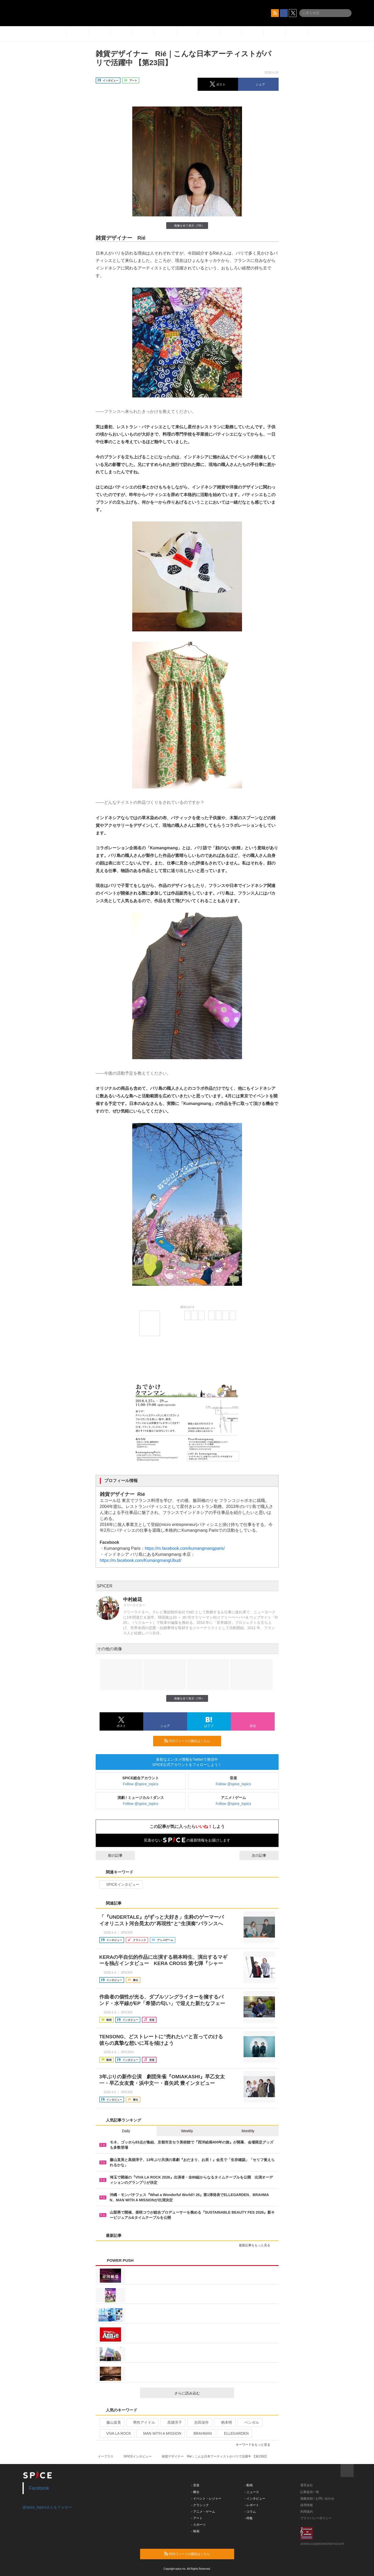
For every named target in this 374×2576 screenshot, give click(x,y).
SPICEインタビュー (120, 1884)
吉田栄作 (199, 2422)
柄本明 (224, 2422)
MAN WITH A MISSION (160, 2433)
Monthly (247, 2131)
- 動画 (249, 2485)
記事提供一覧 (309, 2492)
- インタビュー (255, 2498)
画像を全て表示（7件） (187, 225)
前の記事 (111, 1855)
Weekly (187, 2131)
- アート (197, 2518)
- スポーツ (198, 2525)
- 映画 (195, 2531)
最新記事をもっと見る (257, 2245)
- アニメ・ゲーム (203, 2511)
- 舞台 (195, 2492)
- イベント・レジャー (206, 2498)
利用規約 (306, 2511)
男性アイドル (142, 2422)
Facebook (39, 2488)
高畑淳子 (172, 2422)
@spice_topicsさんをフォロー (47, 2507)
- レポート (252, 2505)
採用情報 (306, 2505)
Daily (126, 2131)
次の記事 (264, 1855)
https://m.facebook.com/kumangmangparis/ (185, 1548)
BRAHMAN (200, 2433)
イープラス (105, 2456)
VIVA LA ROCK (116, 2433)
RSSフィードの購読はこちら (190, 1741)
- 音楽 (195, 2485)
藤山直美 (111, 2422)
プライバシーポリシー (316, 2518)
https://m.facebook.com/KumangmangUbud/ (140, 1560)
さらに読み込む (202, 2393)
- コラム (250, 2511)
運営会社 (306, 2485)
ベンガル (249, 2422)
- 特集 (249, 2518)
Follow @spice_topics (140, 1784)
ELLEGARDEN (234, 2433)
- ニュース (252, 2492)
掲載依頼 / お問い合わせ (317, 2498)
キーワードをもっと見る (255, 2444)
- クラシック (200, 2505)
